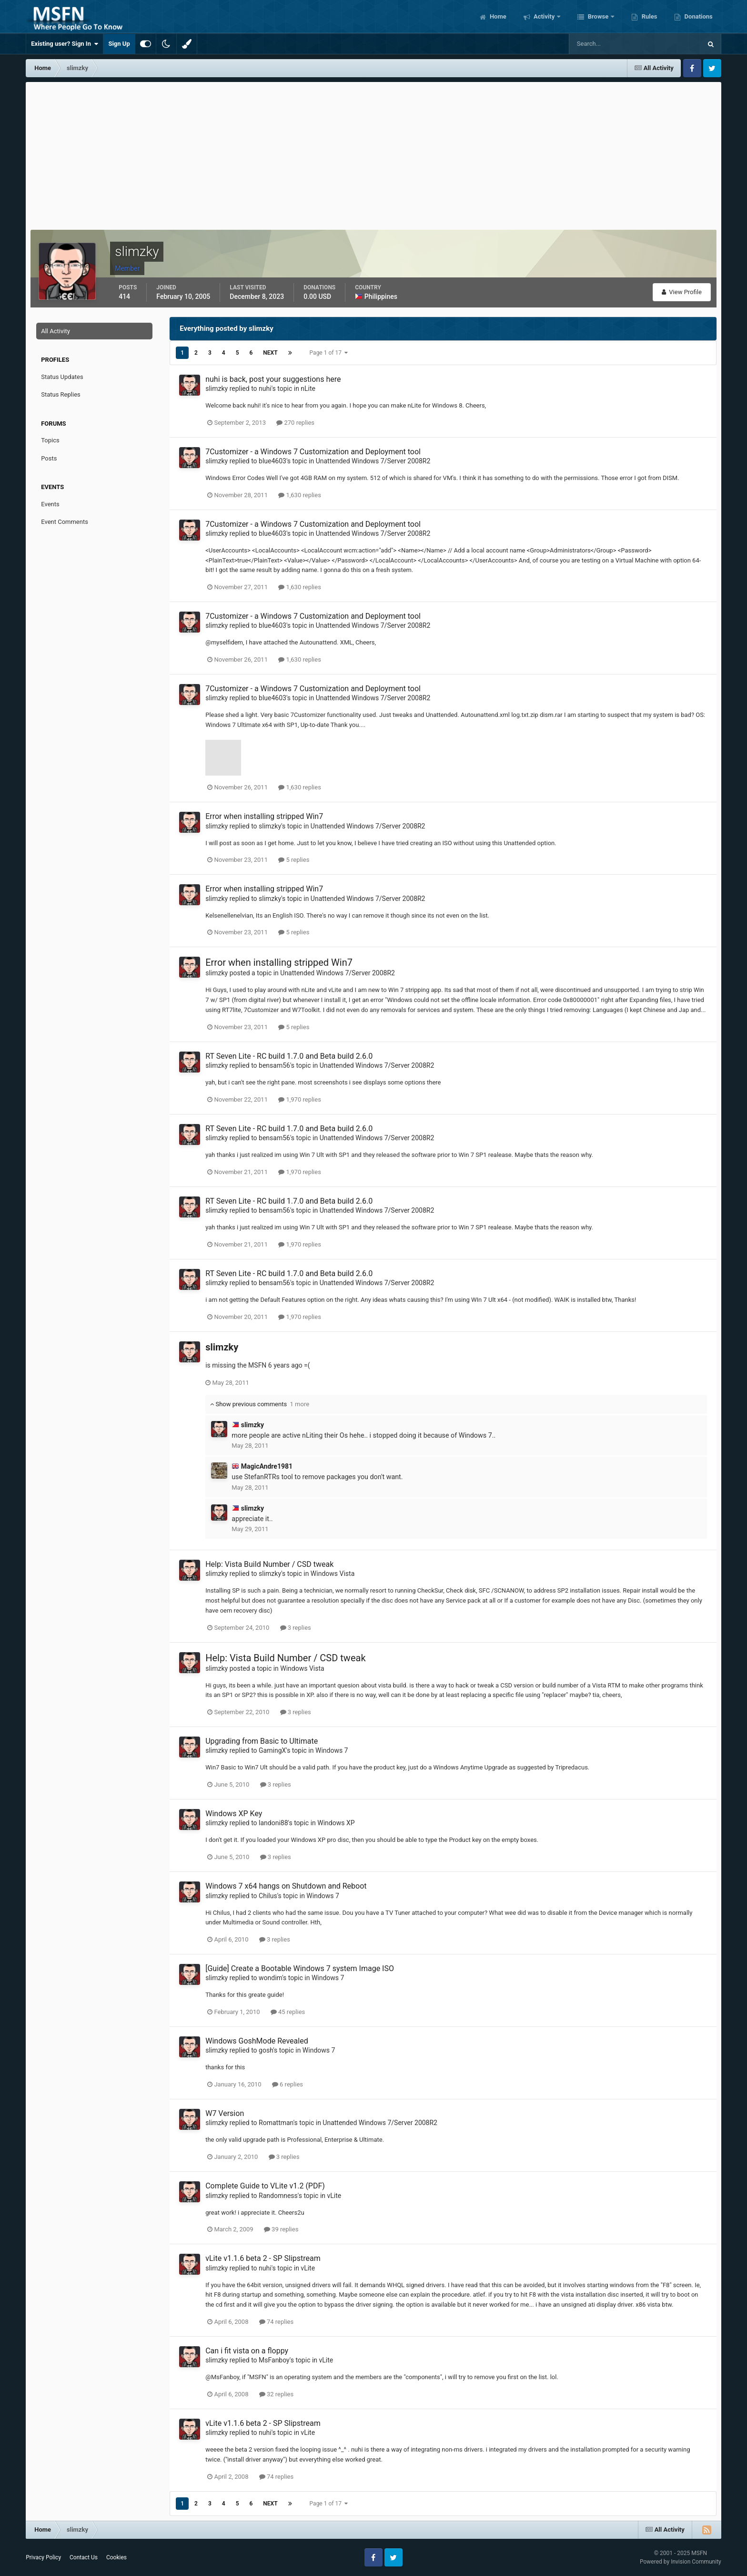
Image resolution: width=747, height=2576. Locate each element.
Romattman (276, 2122)
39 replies (281, 2229)
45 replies (288, 2011)
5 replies (293, 859)
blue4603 (272, 461)
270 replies (295, 422)
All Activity (55, 331)
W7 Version (224, 2113)
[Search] (606, 44)
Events (50, 504)
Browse (598, 16)
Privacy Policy (43, 2557)
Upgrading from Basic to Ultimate (261, 1741)
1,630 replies (299, 495)
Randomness (278, 2195)
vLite (334, 2195)
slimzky (216, 388)
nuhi (265, 388)
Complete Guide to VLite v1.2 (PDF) (265, 2185)
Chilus (268, 1896)
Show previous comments (259, 1404)
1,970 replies (299, 1099)
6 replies (287, 2084)
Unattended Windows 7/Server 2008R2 (373, 461)
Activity (544, 16)
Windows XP (335, 1823)
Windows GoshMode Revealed (256, 2040)
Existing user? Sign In (64, 44)
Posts (49, 458)
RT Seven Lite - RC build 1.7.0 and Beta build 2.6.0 (289, 1056)
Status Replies (61, 394)
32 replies (276, 2394)
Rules (648, 16)
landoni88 (273, 1823)
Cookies (116, 2557)
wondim (270, 1978)
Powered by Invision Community (680, 2561)
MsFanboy (274, 2360)
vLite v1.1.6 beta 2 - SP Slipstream (263, 2258)
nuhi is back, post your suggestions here (273, 379)
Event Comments (64, 521)
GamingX (272, 1750)
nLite (308, 388)
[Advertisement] (373, 153)
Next (270, 352)
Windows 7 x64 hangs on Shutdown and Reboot (285, 1886)
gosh (266, 2050)
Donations (697, 16)
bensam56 (274, 1065)
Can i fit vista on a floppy (246, 2350)
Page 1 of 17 (329, 352)
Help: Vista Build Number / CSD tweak (269, 1564)
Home (497, 16)
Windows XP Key (233, 1813)
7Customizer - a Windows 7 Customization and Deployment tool (313, 451)
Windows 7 (331, 1750)
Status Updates (62, 376)
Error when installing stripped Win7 (264, 816)
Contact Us (84, 2557)
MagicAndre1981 (267, 1466)
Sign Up (119, 43)
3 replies (295, 1627)
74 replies (276, 2321)
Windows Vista (332, 1573)
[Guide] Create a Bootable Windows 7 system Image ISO (299, 1968)
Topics (50, 440)
